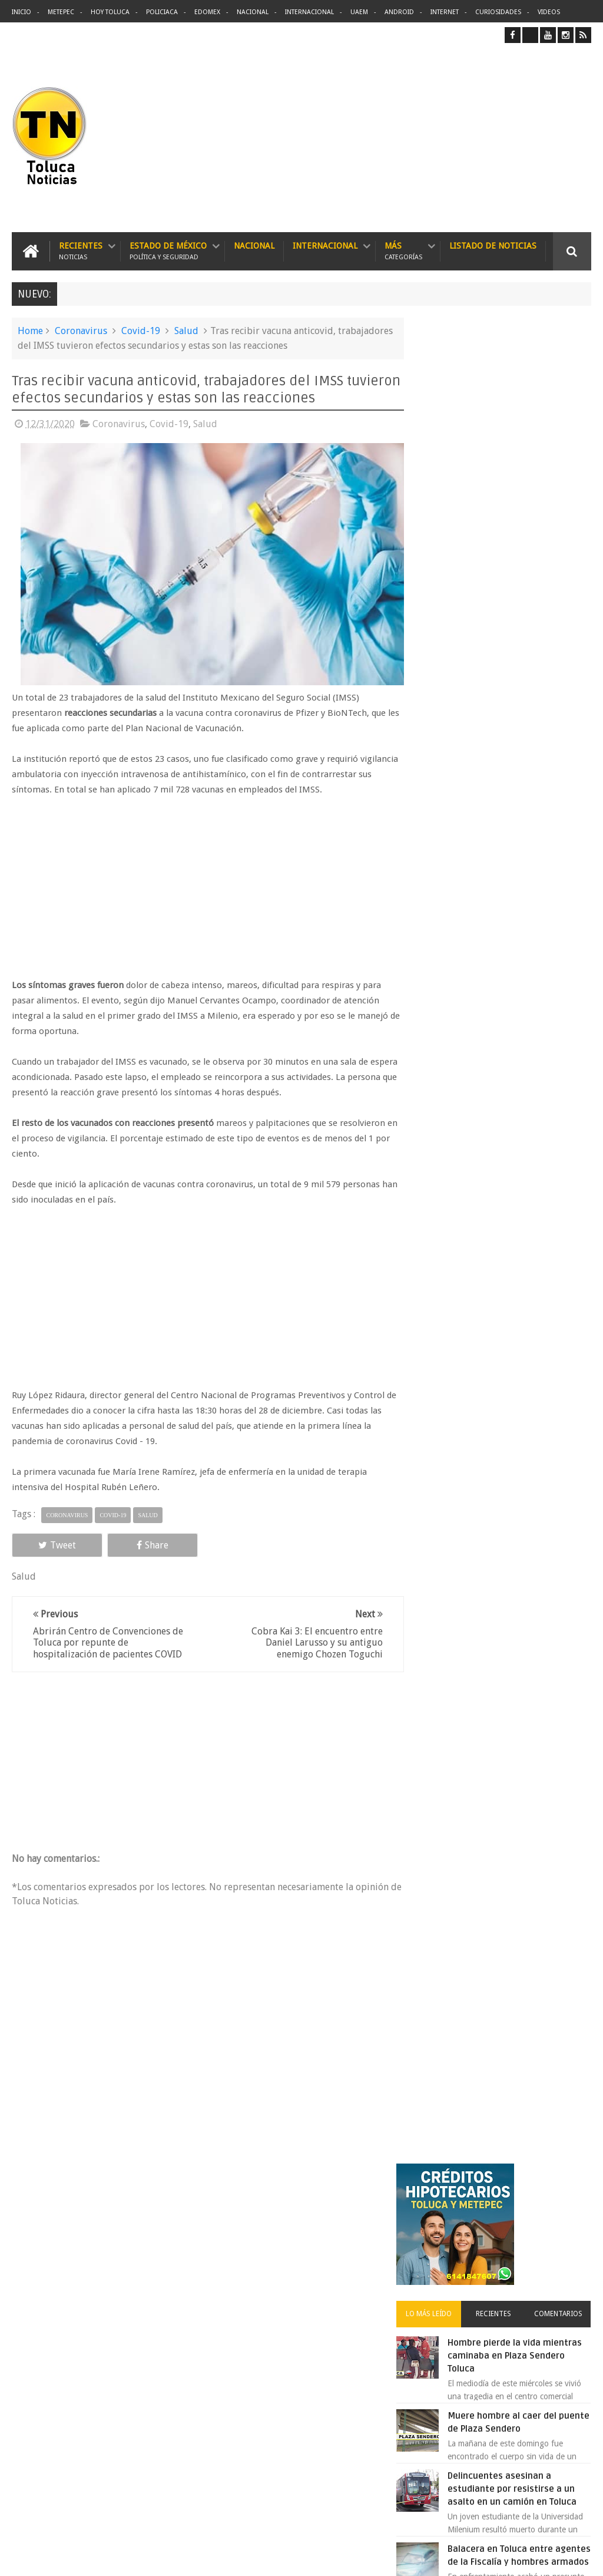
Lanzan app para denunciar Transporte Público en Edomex (525, 1149)
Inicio (21, 12)
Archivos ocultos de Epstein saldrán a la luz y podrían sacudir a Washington (501, 1253)
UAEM (359, 12)
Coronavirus (81, 330)
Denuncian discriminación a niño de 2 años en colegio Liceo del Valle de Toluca (324, 2273)
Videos (549, 12)
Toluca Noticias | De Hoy (161, 2557)
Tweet (48, 1554)
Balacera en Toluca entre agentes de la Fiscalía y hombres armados (521, 736)
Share (125, 1554)
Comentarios (562, 475)
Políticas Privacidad (489, 2557)
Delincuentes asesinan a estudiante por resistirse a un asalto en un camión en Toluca (323, 2328)
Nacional (253, 12)
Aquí (581, 2557)
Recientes (80, 250)
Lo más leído (446, 475)
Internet (444, 12)
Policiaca (162, 12)
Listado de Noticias (492, 245)
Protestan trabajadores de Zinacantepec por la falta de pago (528, 882)
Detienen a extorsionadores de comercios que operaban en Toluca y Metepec (527, 1016)
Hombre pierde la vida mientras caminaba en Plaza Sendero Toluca (528, 517)
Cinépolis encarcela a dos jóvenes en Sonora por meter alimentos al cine (522, 809)
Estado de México (168, 250)
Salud (186, 330)
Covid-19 (140, 330)
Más (403, 250)
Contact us (561, 2199)
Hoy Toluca (110, 12)
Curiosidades (498, 12)
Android (399, 12)
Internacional (309, 12)
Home (30, 330)
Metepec (61, 12)
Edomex (207, 12)
